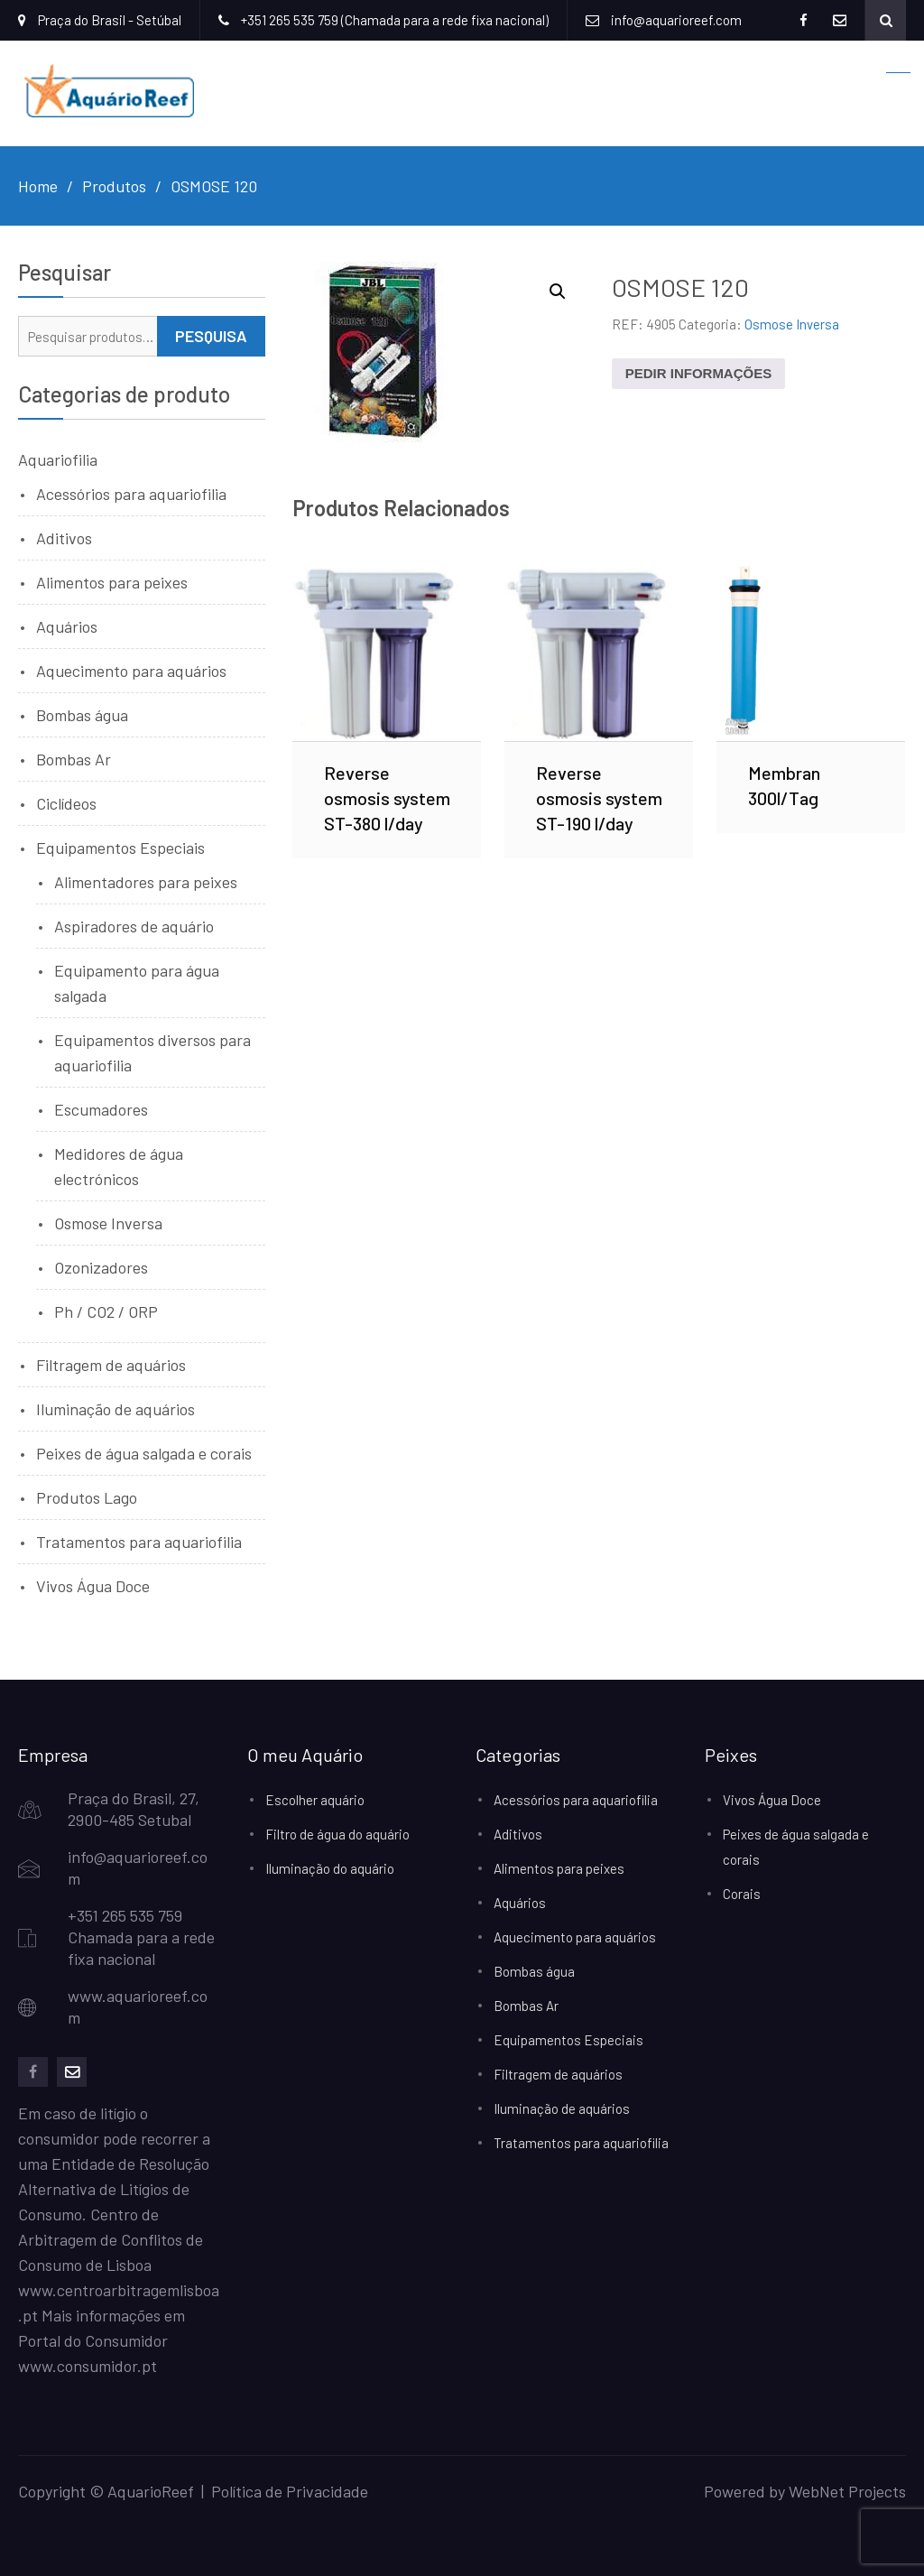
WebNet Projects (847, 2491)
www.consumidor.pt (87, 2366)
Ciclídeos (66, 803)
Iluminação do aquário (329, 1868)
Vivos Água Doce (93, 1586)
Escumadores (101, 1109)
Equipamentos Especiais (120, 847)
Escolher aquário (315, 1800)
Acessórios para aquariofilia (131, 494)
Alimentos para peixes (112, 582)
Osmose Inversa (791, 324)
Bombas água (82, 715)
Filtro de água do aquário (337, 1834)
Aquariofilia (57, 459)
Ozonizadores (101, 1267)
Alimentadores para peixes (145, 882)
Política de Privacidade (289, 2491)
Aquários (66, 626)
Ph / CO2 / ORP (106, 1311)
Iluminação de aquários (115, 1409)
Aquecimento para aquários (131, 671)
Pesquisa (211, 336)
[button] (557, 291)
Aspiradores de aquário (134, 926)
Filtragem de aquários (111, 1365)
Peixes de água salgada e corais (144, 1453)
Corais (742, 1894)
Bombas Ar (73, 759)
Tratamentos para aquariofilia (139, 1542)
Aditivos (64, 538)
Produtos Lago (86, 1497)
